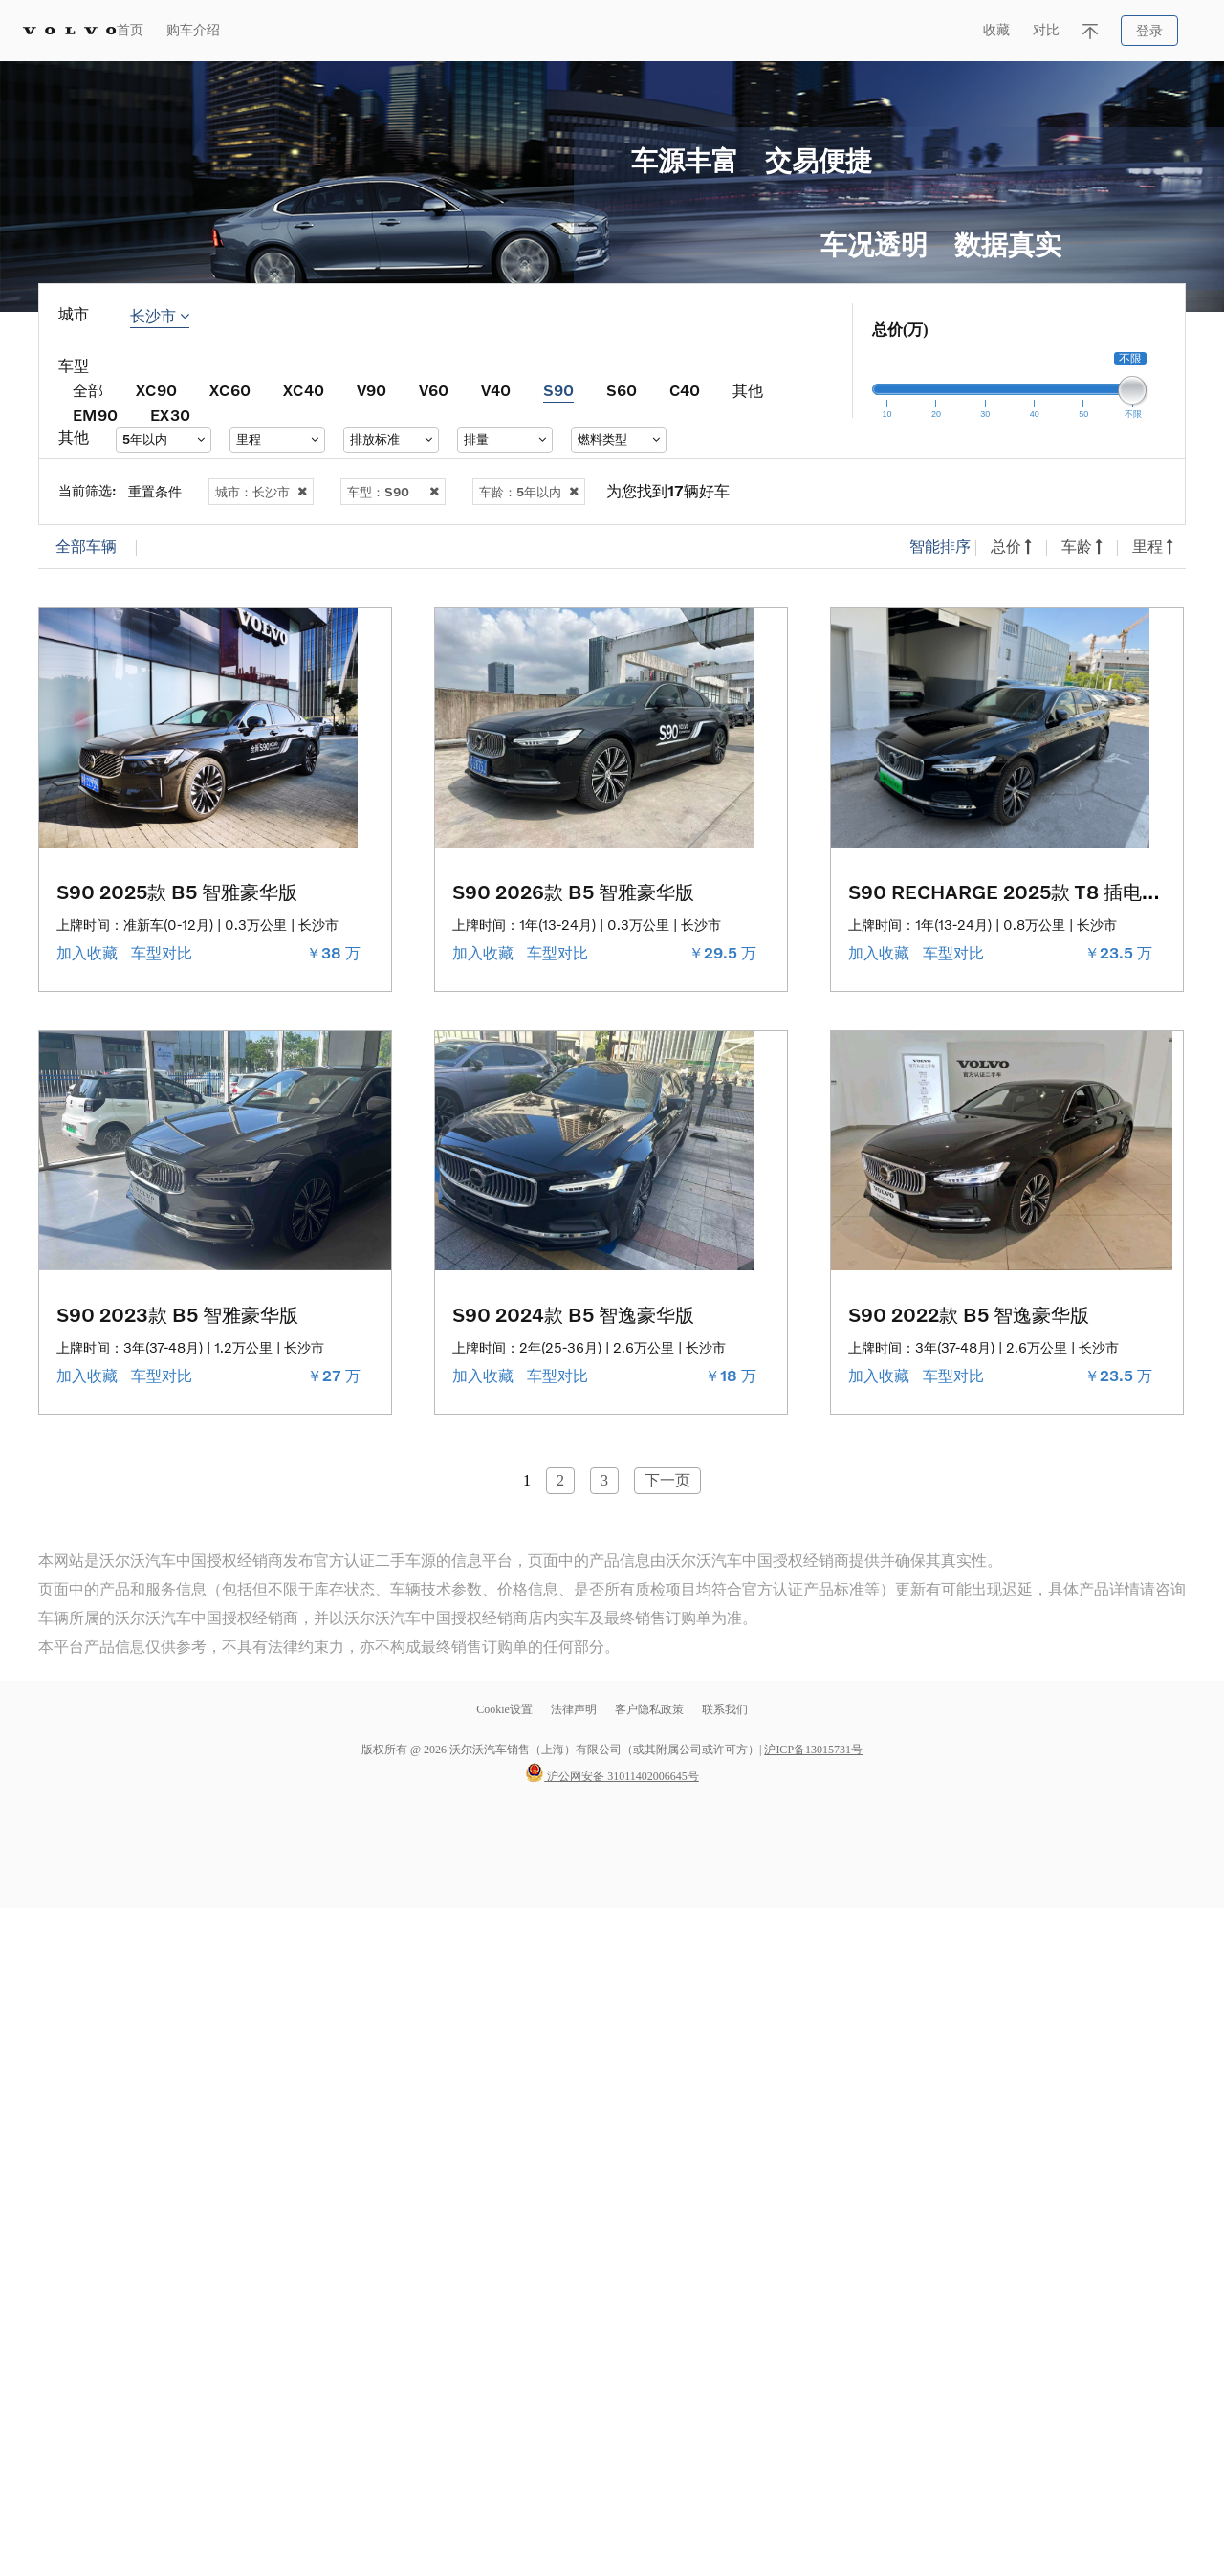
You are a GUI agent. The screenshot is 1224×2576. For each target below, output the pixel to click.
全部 (88, 390)
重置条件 (155, 491)
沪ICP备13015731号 (813, 1749)
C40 (684, 390)
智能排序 (940, 547)
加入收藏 (88, 953)
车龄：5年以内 (529, 491)
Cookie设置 (504, 1709)
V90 (371, 390)
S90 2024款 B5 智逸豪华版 (573, 1314)
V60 (433, 390)
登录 (1149, 31)
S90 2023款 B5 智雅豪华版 (177, 1314)
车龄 (1082, 547)
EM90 (95, 415)
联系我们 (725, 1709)
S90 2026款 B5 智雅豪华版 (573, 891)
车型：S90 (393, 491)
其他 (747, 390)
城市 (73, 314)
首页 (130, 30)
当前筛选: (87, 490)
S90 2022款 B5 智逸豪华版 (968, 1314)
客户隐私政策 (649, 1709)
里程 (1152, 547)
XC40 (303, 390)
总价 (1011, 547)
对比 (1046, 30)
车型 (73, 366)
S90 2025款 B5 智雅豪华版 (176, 891)
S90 (558, 390)
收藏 (996, 30)
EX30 (170, 415)
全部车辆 (86, 547)
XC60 (230, 390)
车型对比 (163, 953)
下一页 (667, 1480)
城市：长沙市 (261, 491)
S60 (621, 390)
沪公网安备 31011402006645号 (612, 1776)
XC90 (156, 390)
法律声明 (575, 1709)
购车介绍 (193, 30)
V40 (496, 390)
